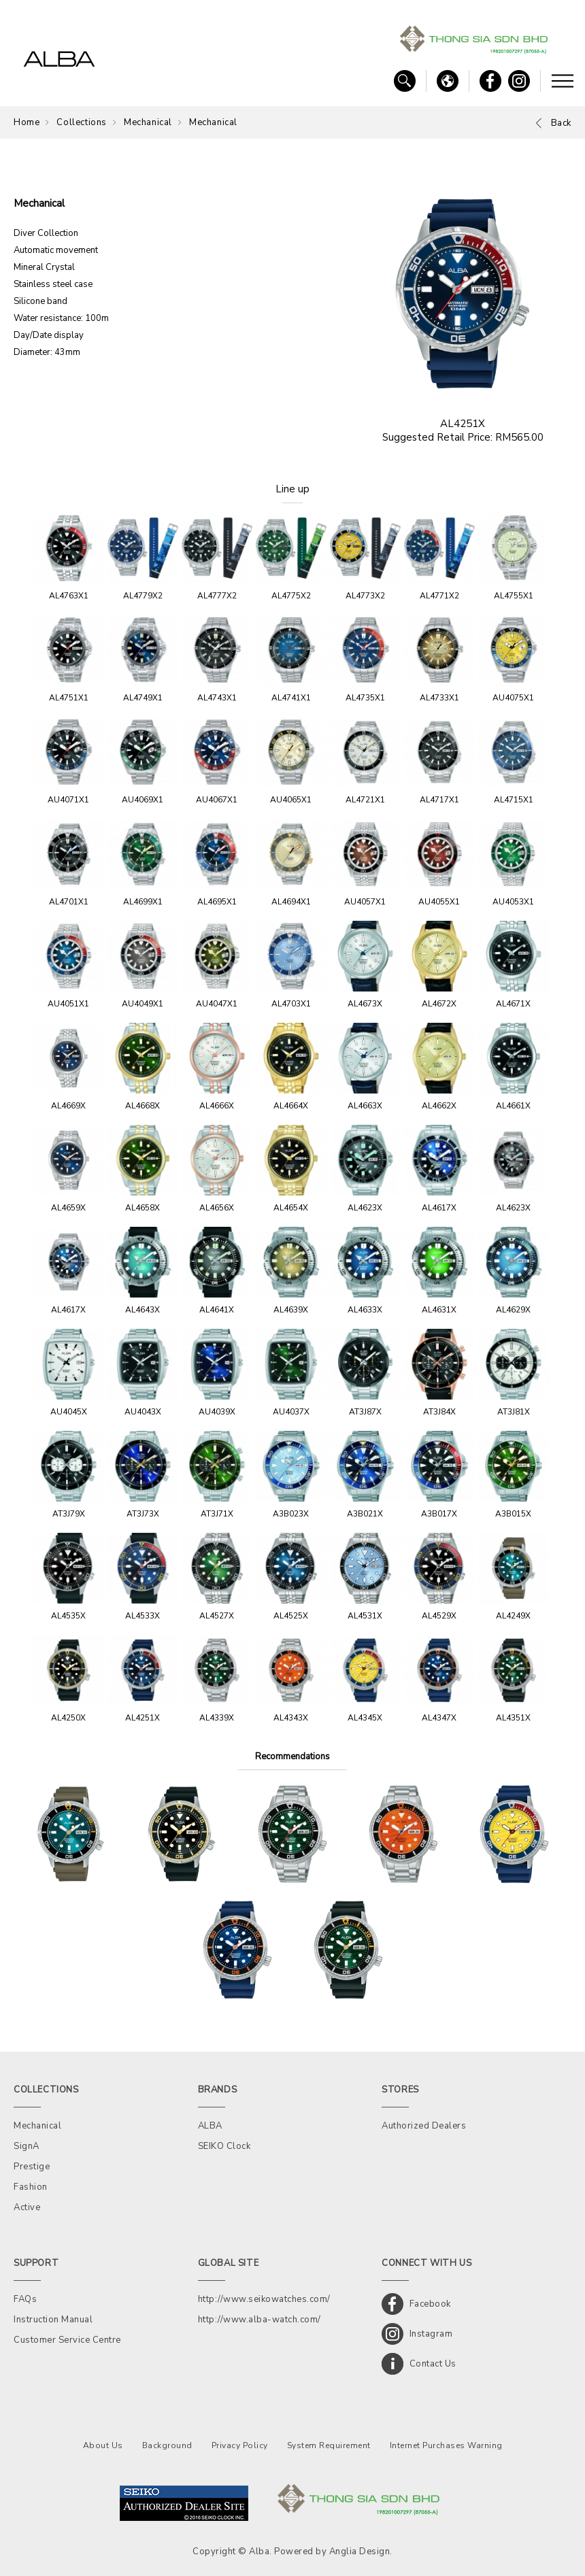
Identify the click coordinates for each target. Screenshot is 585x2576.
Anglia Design (359, 2551)
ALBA (210, 2126)
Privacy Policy (240, 2445)
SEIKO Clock (224, 2146)
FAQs (25, 2299)
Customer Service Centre (67, 2340)
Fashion (31, 2187)
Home (26, 122)
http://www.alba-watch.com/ (259, 2320)
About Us (103, 2445)
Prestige (32, 2166)
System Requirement (329, 2445)
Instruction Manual (53, 2320)
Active (27, 2207)
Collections (81, 122)
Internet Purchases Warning (446, 2445)
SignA (26, 2146)
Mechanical (148, 122)
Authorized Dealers (424, 2126)
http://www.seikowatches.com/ (264, 2299)
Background (167, 2445)
